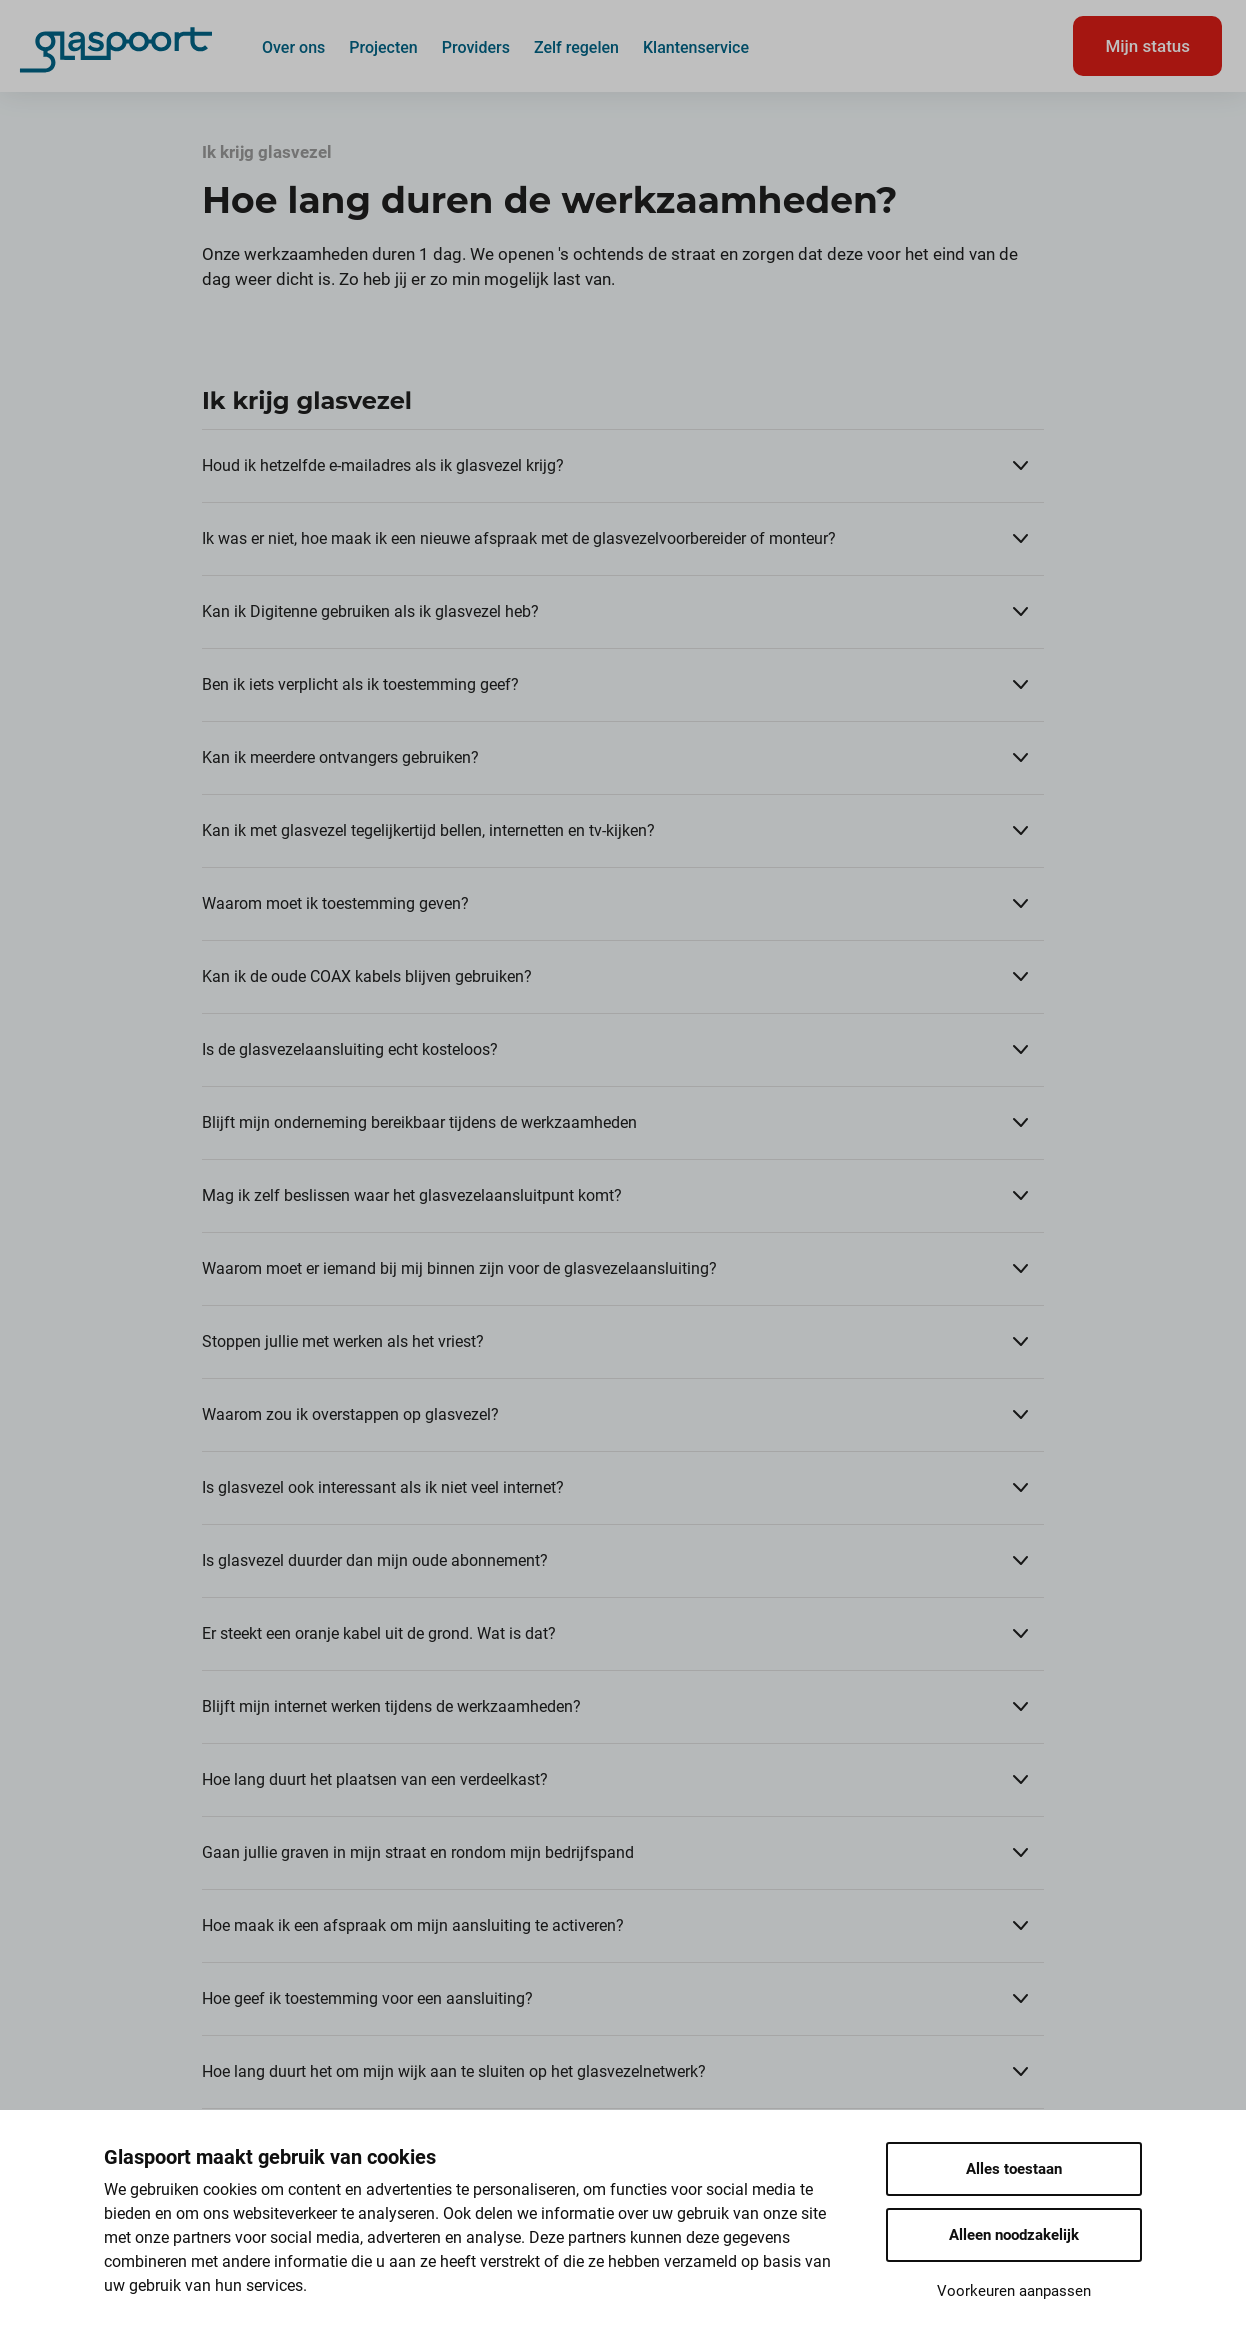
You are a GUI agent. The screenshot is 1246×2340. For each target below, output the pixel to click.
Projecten (383, 47)
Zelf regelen (576, 47)
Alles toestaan (1014, 2169)
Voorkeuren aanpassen (1014, 2291)
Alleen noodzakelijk (1014, 2235)
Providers (476, 47)
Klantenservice (696, 47)
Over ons (293, 47)
